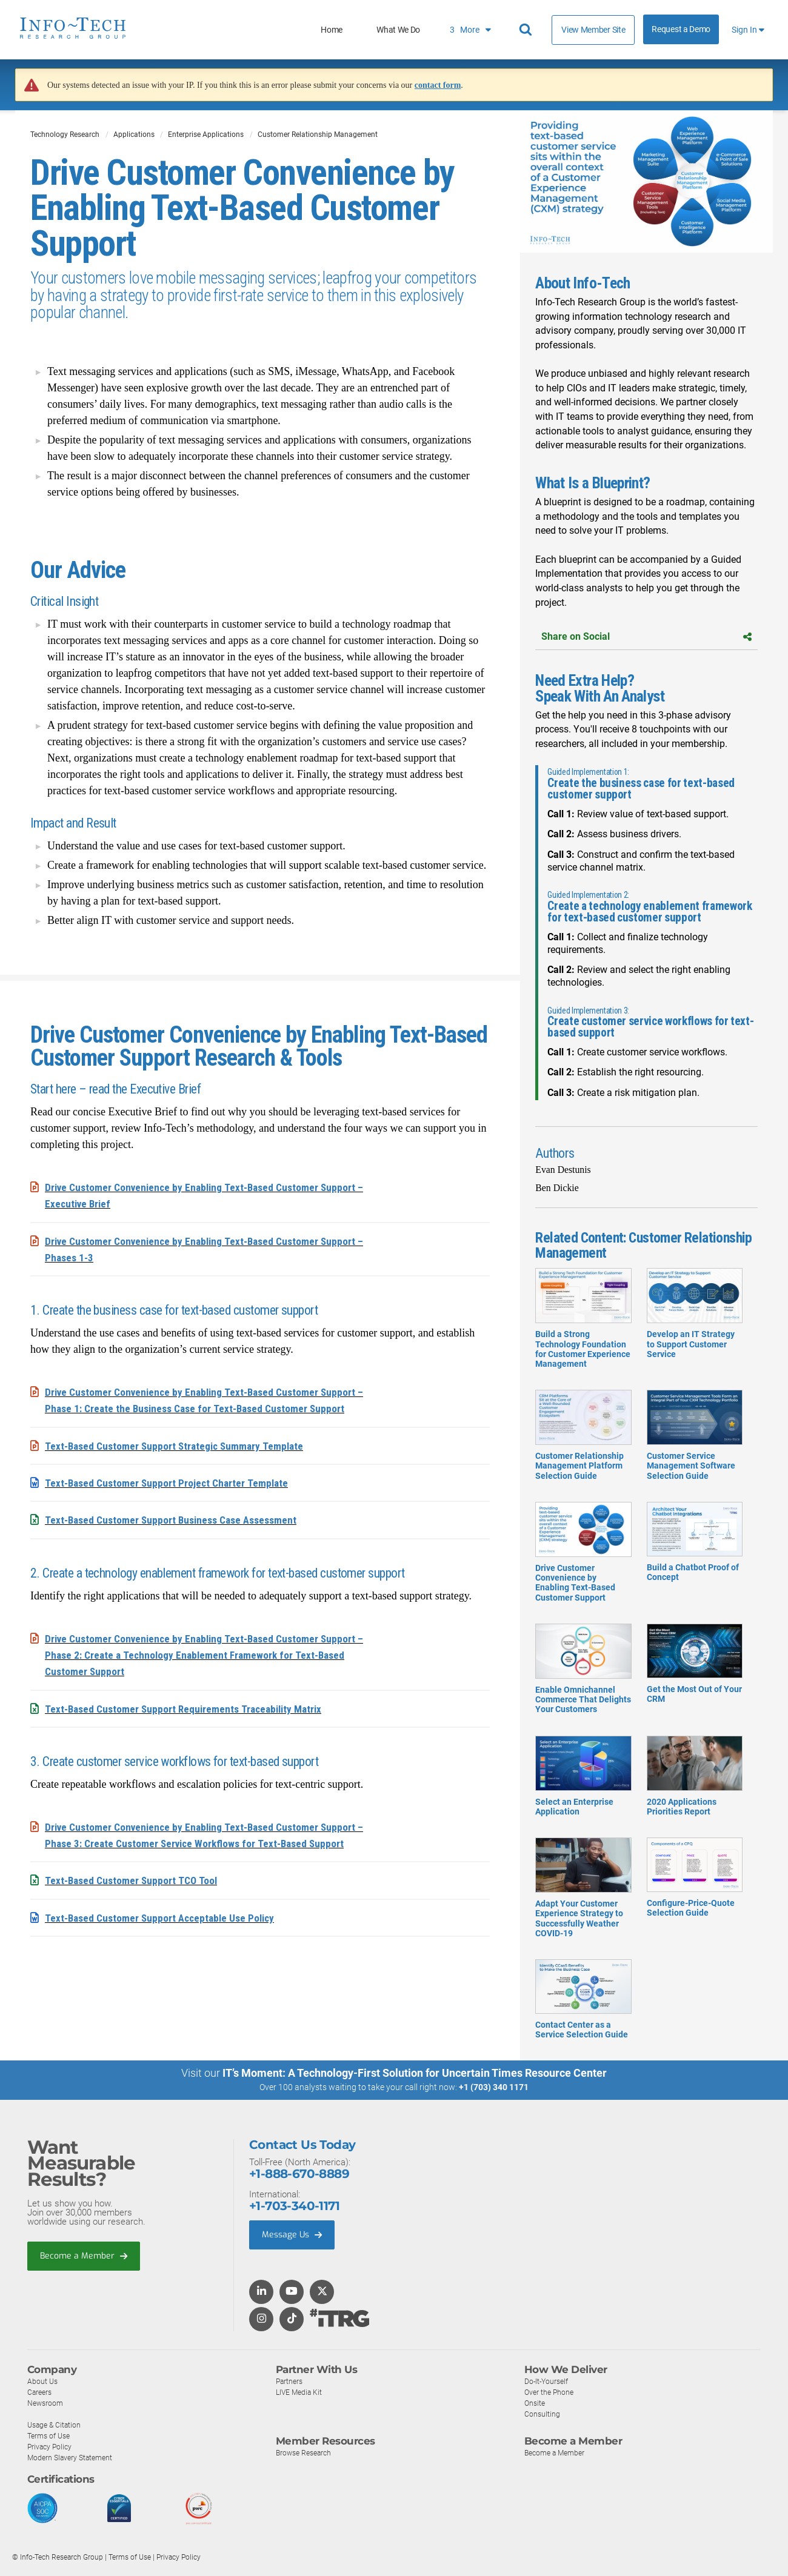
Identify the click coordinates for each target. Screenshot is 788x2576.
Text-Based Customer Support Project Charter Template (169, 1481)
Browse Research (306, 2452)
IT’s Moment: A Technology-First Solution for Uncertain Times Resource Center (414, 2072)
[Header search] (527, 29)
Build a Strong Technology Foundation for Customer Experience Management (583, 1330)
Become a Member (85, 2256)
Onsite (535, 2403)
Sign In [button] (748, 30)
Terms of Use (50, 2435)
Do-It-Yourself (548, 2381)
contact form (438, 85)
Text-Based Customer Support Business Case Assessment (176, 1518)
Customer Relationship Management (318, 134)
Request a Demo (681, 29)
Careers (40, 2392)
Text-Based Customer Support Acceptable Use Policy (164, 1914)
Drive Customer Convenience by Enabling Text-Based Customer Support (583, 1564)
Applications (134, 134)
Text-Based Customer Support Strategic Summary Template (178, 1444)
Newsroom (46, 2403)
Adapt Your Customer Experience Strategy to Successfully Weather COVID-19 (583, 1899)
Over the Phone (550, 2392)
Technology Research (64, 134)
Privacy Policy (51, 2446)
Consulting (542, 2413)
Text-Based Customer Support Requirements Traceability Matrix (188, 1706)
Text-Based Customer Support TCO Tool (133, 1877)
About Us (43, 2381)
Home (331, 30)
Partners (290, 2381)
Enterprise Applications (206, 134)
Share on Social (646, 636)
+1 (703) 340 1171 (494, 2087)
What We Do (398, 30)
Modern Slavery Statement (72, 2457)
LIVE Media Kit (300, 2392)
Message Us (294, 2235)
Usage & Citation (55, 2424)
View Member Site (593, 30)
